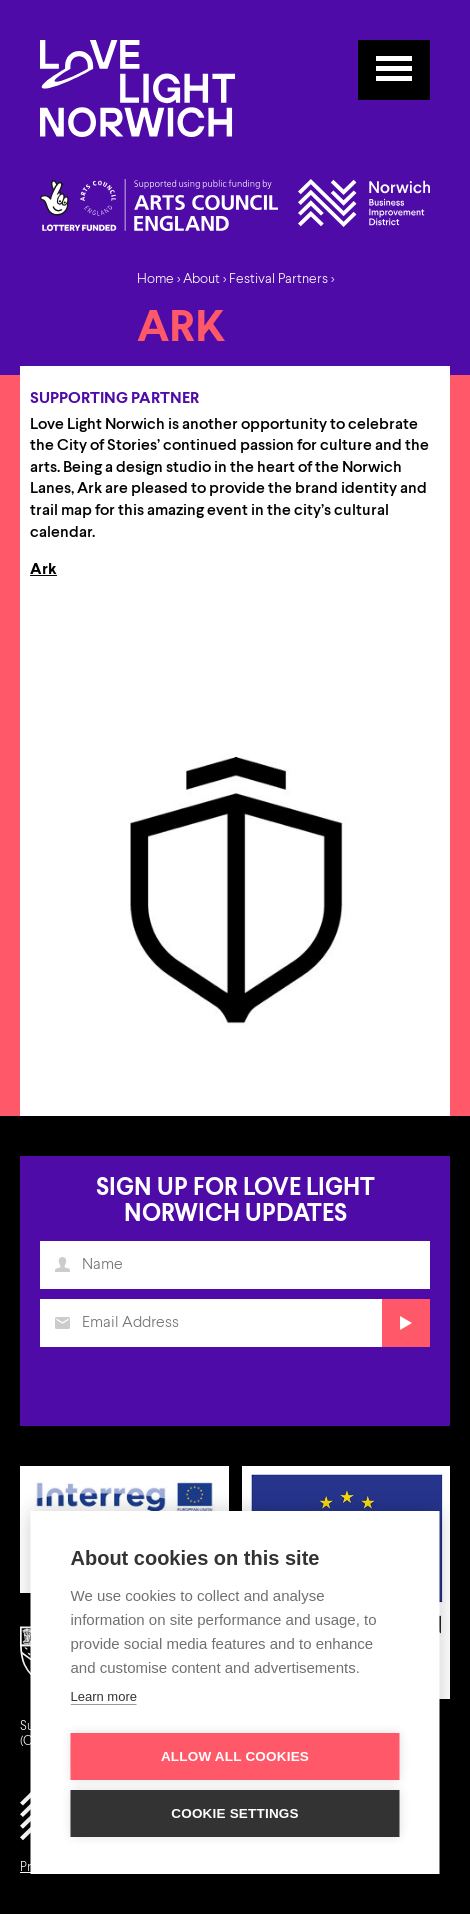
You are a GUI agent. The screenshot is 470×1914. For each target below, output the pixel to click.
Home (155, 279)
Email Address (67, 1329)
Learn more (104, 1696)
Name (67, 1273)
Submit (401, 1329)
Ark (43, 570)
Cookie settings (235, 1813)
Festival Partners (278, 279)
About (201, 279)
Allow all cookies (235, 1756)
